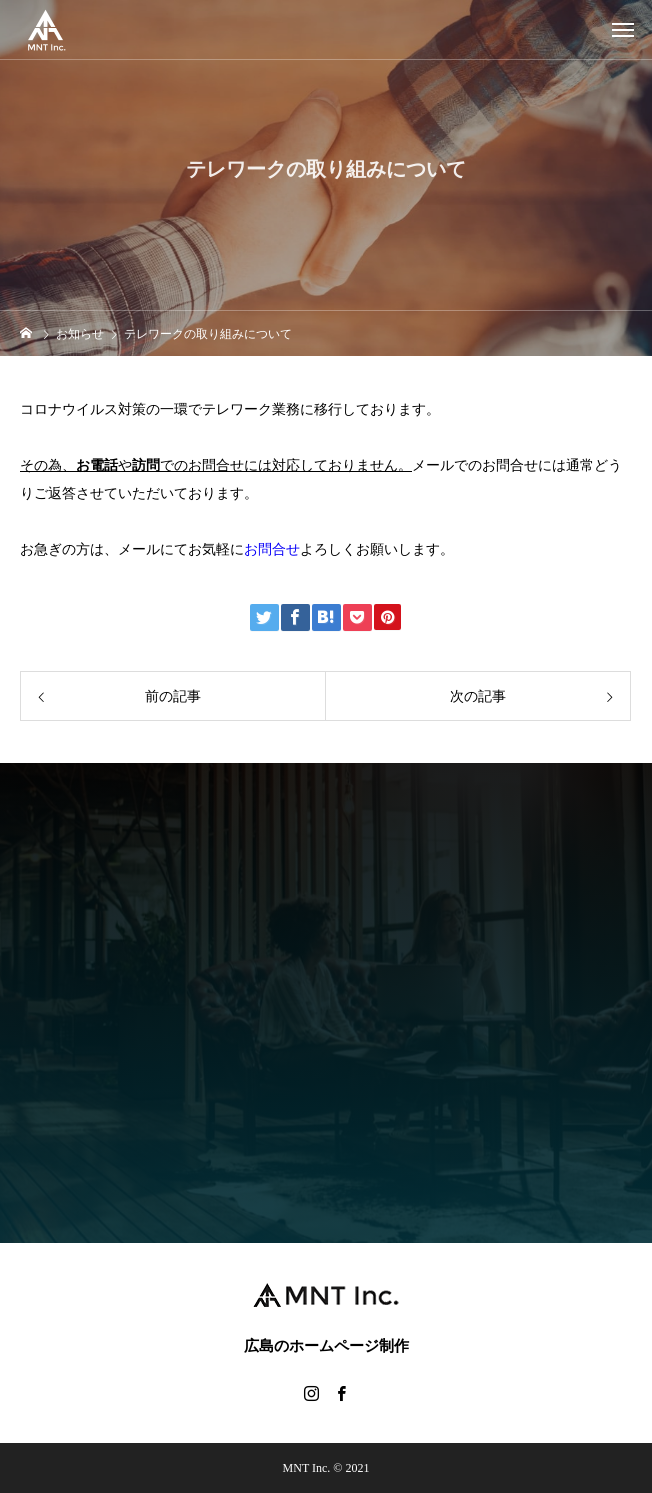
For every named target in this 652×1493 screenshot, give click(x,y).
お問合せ (272, 549)
